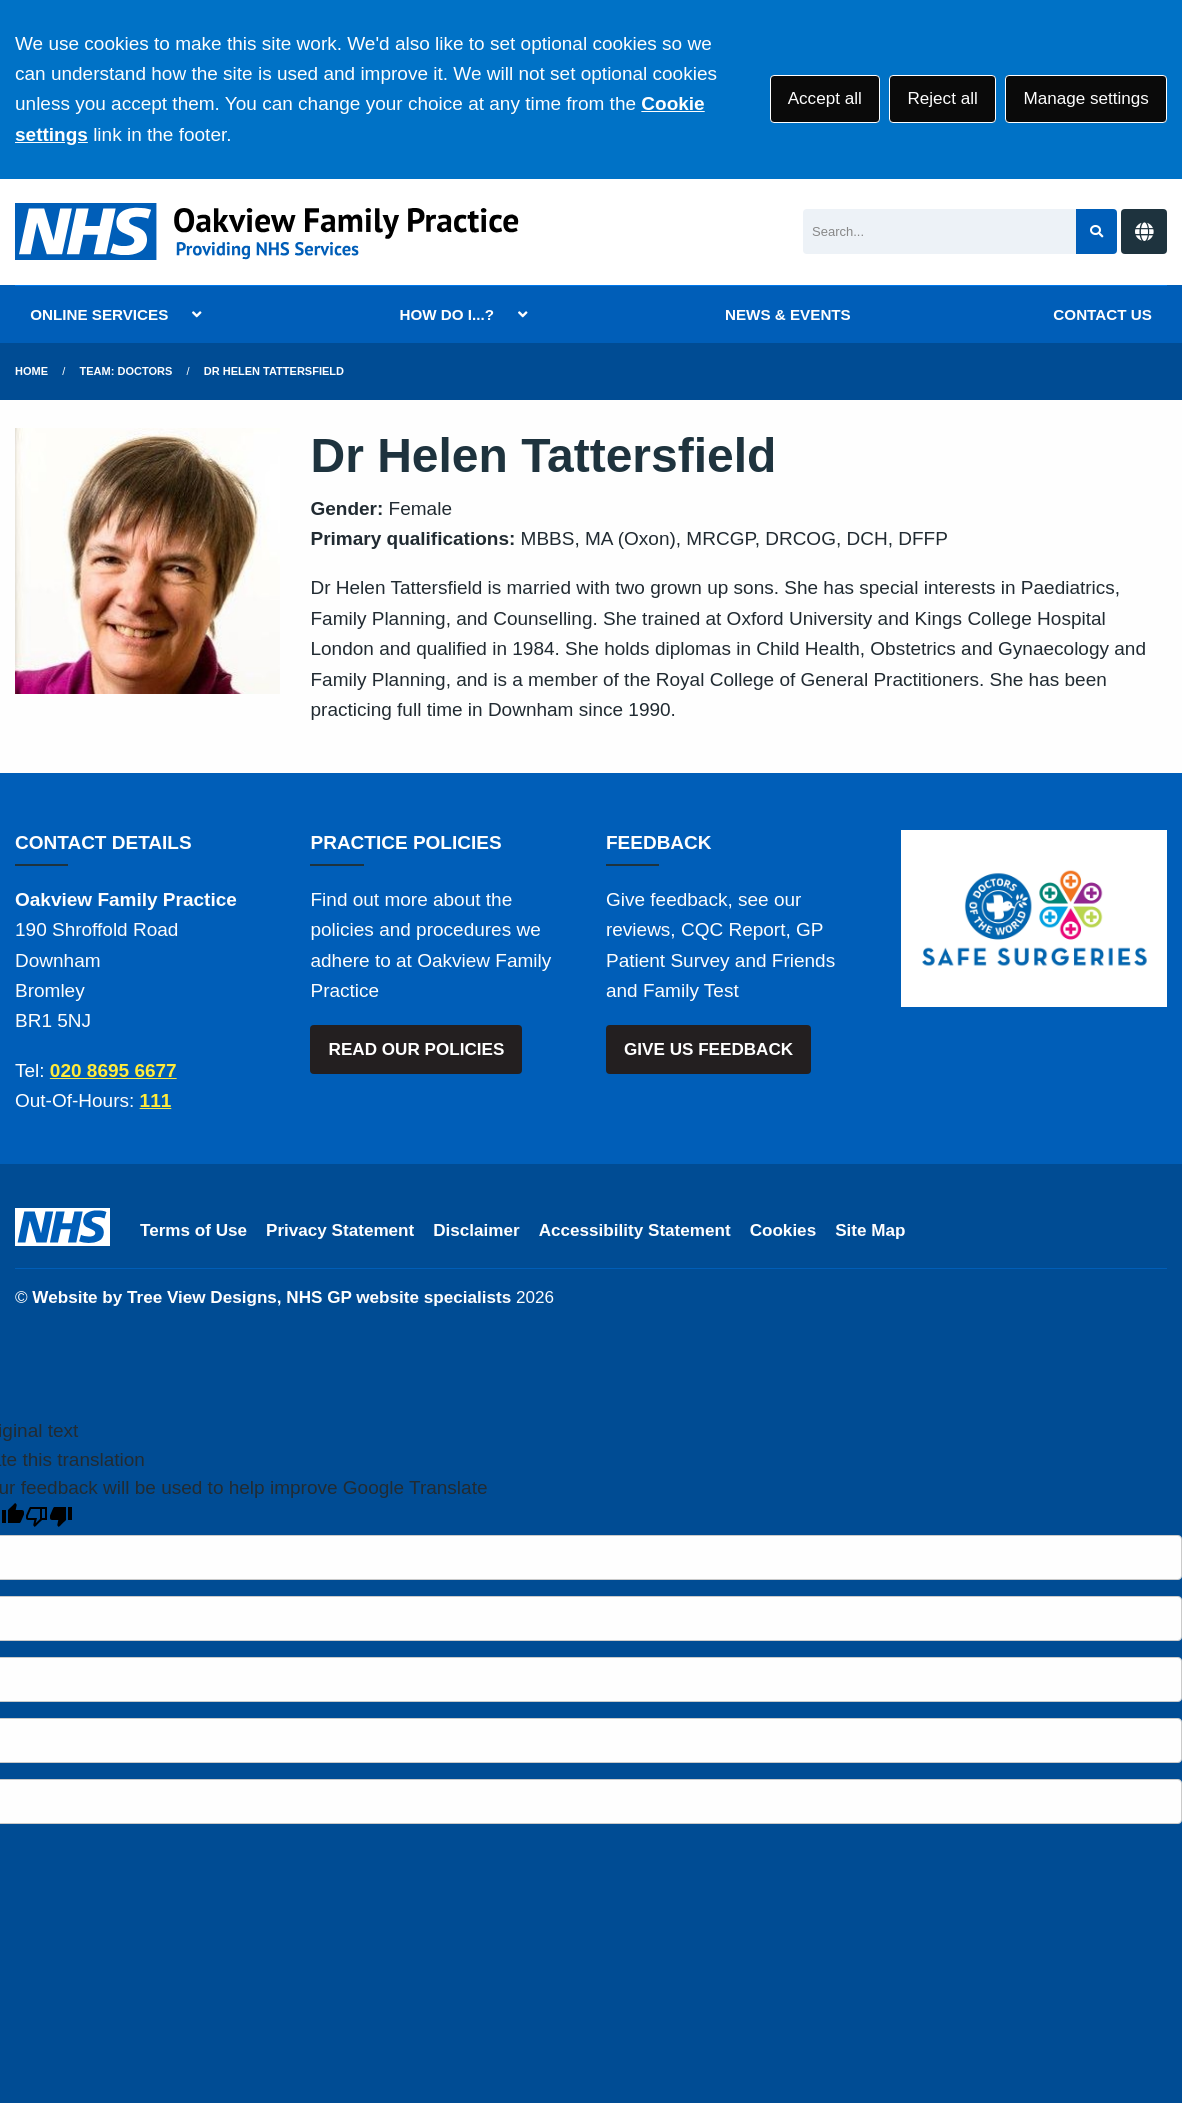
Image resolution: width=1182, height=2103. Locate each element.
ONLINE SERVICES (99, 314)
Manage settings (1085, 98)
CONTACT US (1102, 314)
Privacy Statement (340, 1230)
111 (156, 1100)
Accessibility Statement (635, 1230)
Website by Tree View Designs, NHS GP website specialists (271, 1297)
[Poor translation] (49, 1516)
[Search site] (1096, 231)
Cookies (783, 1230)
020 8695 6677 (113, 1070)
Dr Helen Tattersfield (274, 371)
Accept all (825, 98)
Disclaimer (476, 1230)
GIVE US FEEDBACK (708, 1049)
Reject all (942, 98)
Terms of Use (193, 1230)
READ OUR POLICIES (417, 1049)
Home (31, 371)
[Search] (939, 231)
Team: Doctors (126, 371)
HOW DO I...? (446, 314)
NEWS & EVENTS (788, 314)
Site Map (870, 1230)
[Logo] (271, 231)
